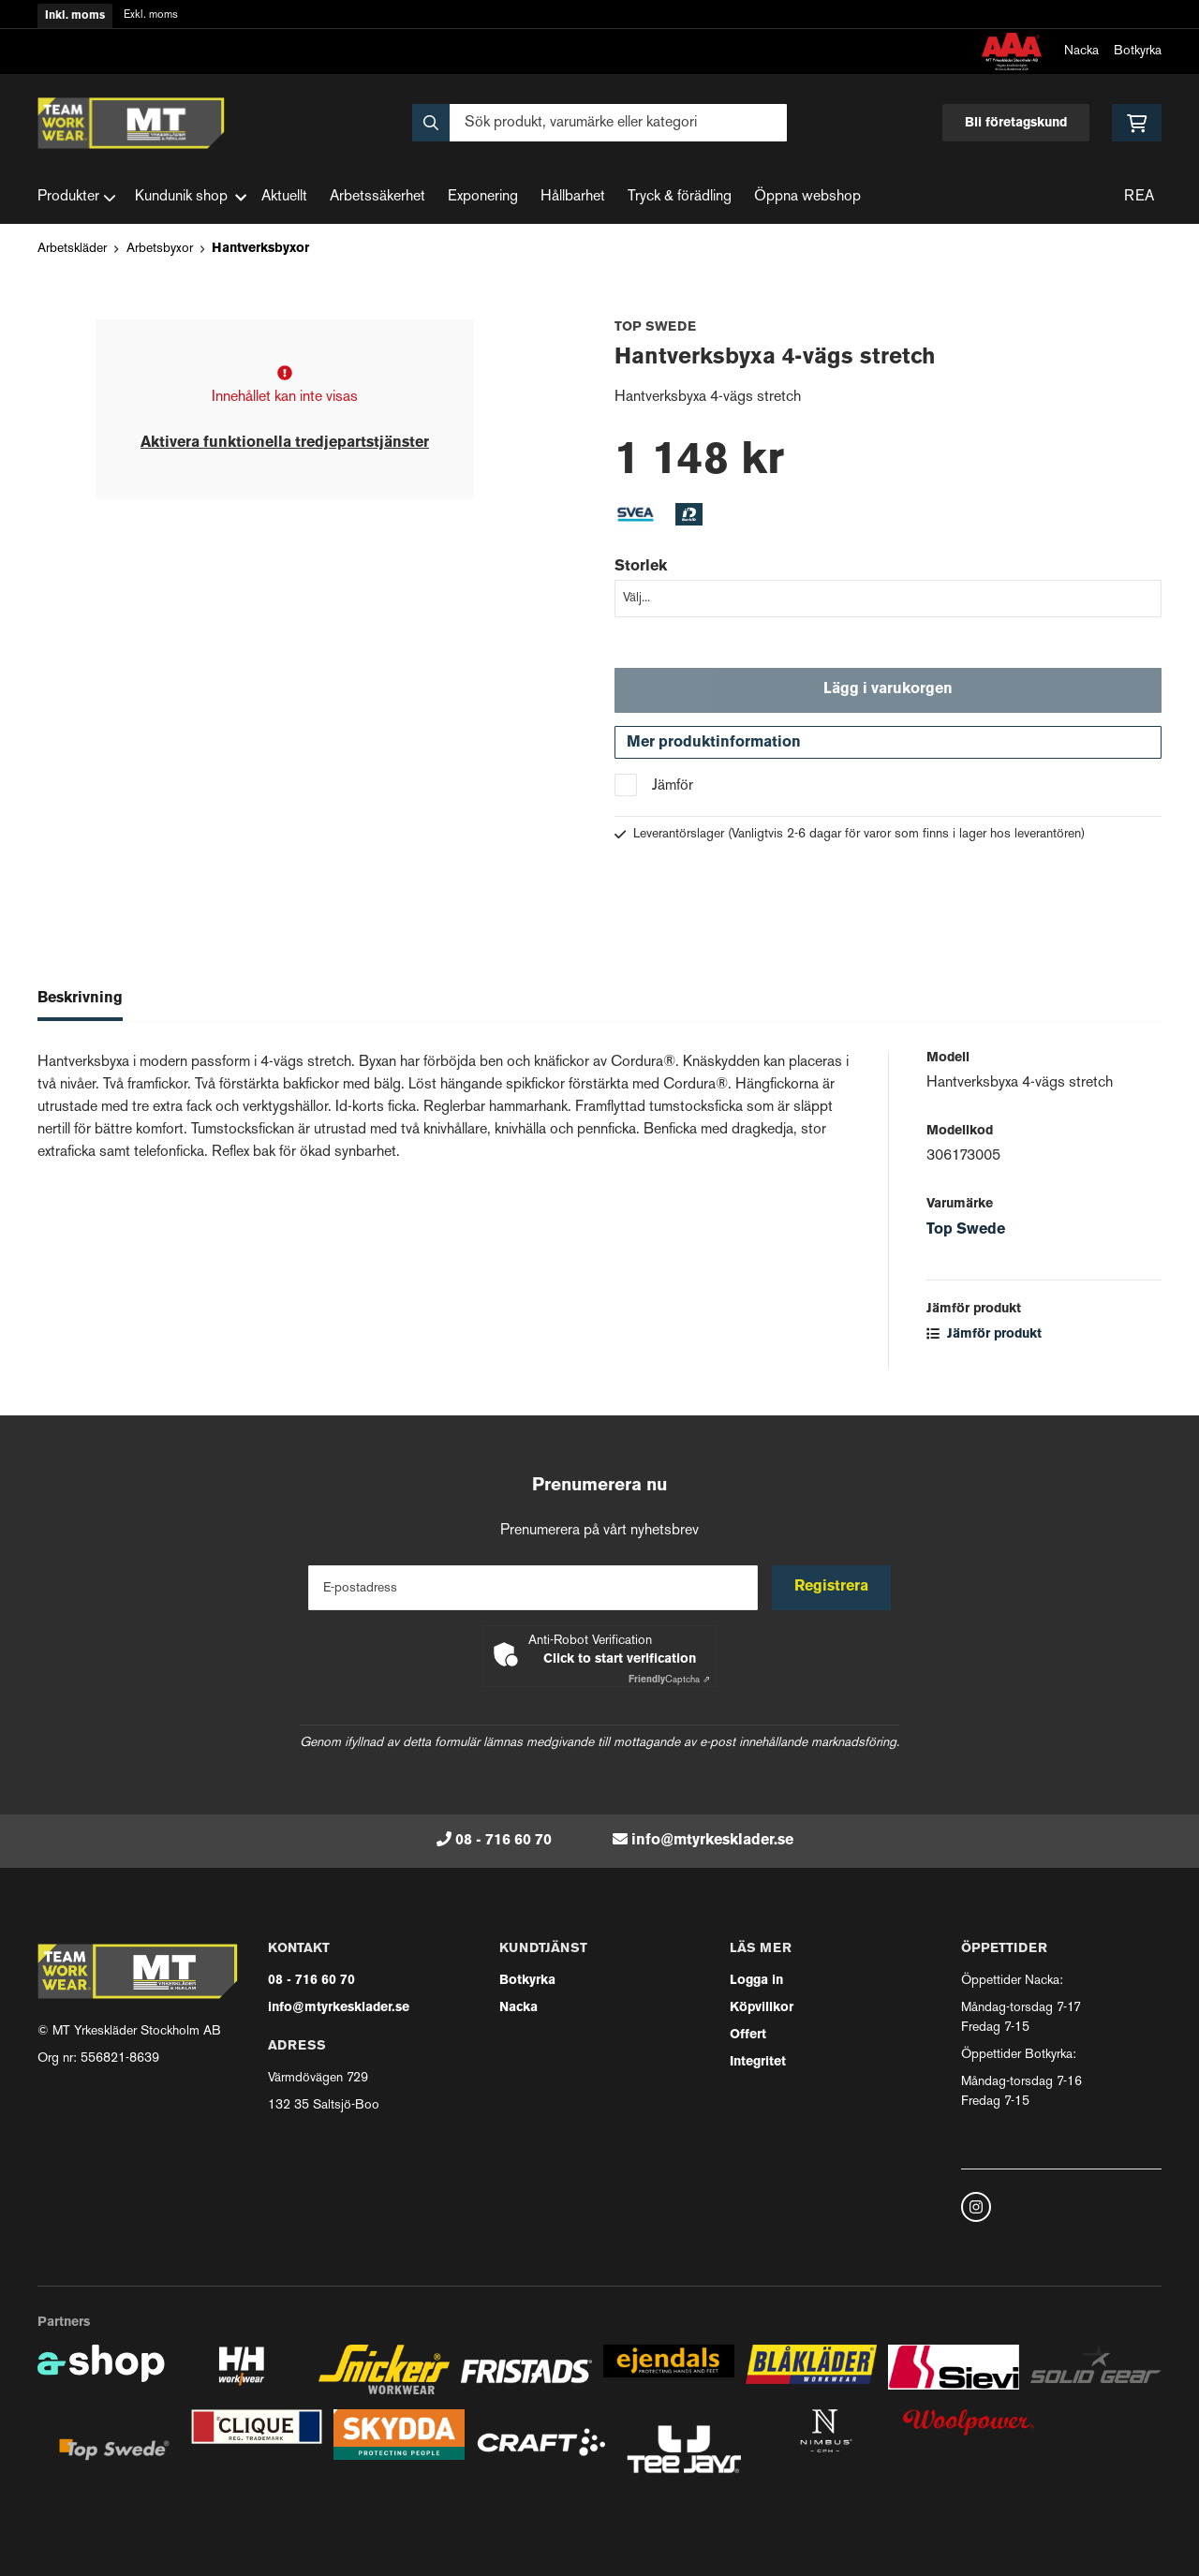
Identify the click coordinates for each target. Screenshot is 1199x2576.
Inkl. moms (75, 16)
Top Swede (965, 1231)
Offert (748, 2035)
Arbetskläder (72, 249)
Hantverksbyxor (260, 249)
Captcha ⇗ (669, 1680)
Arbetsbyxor (159, 249)
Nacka (1081, 51)
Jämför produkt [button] (984, 1336)
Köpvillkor (761, 2008)
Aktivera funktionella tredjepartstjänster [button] (285, 443)
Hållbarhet (572, 197)
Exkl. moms (151, 15)
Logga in (756, 1981)
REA (1139, 197)
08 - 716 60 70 (503, 1840)
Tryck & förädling (680, 197)
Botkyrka (1138, 51)
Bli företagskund (1016, 123)
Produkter (76, 197)
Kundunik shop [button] (190, 197)
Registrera (832, 1587)
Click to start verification (619, 1659)
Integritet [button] (758, 2062)
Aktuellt (284, 197)
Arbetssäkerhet (377, 197)
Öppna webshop (807, 197)
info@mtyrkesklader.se (712, 1840)
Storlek (640, 566)
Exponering (483, 197)
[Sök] (599, 122)
